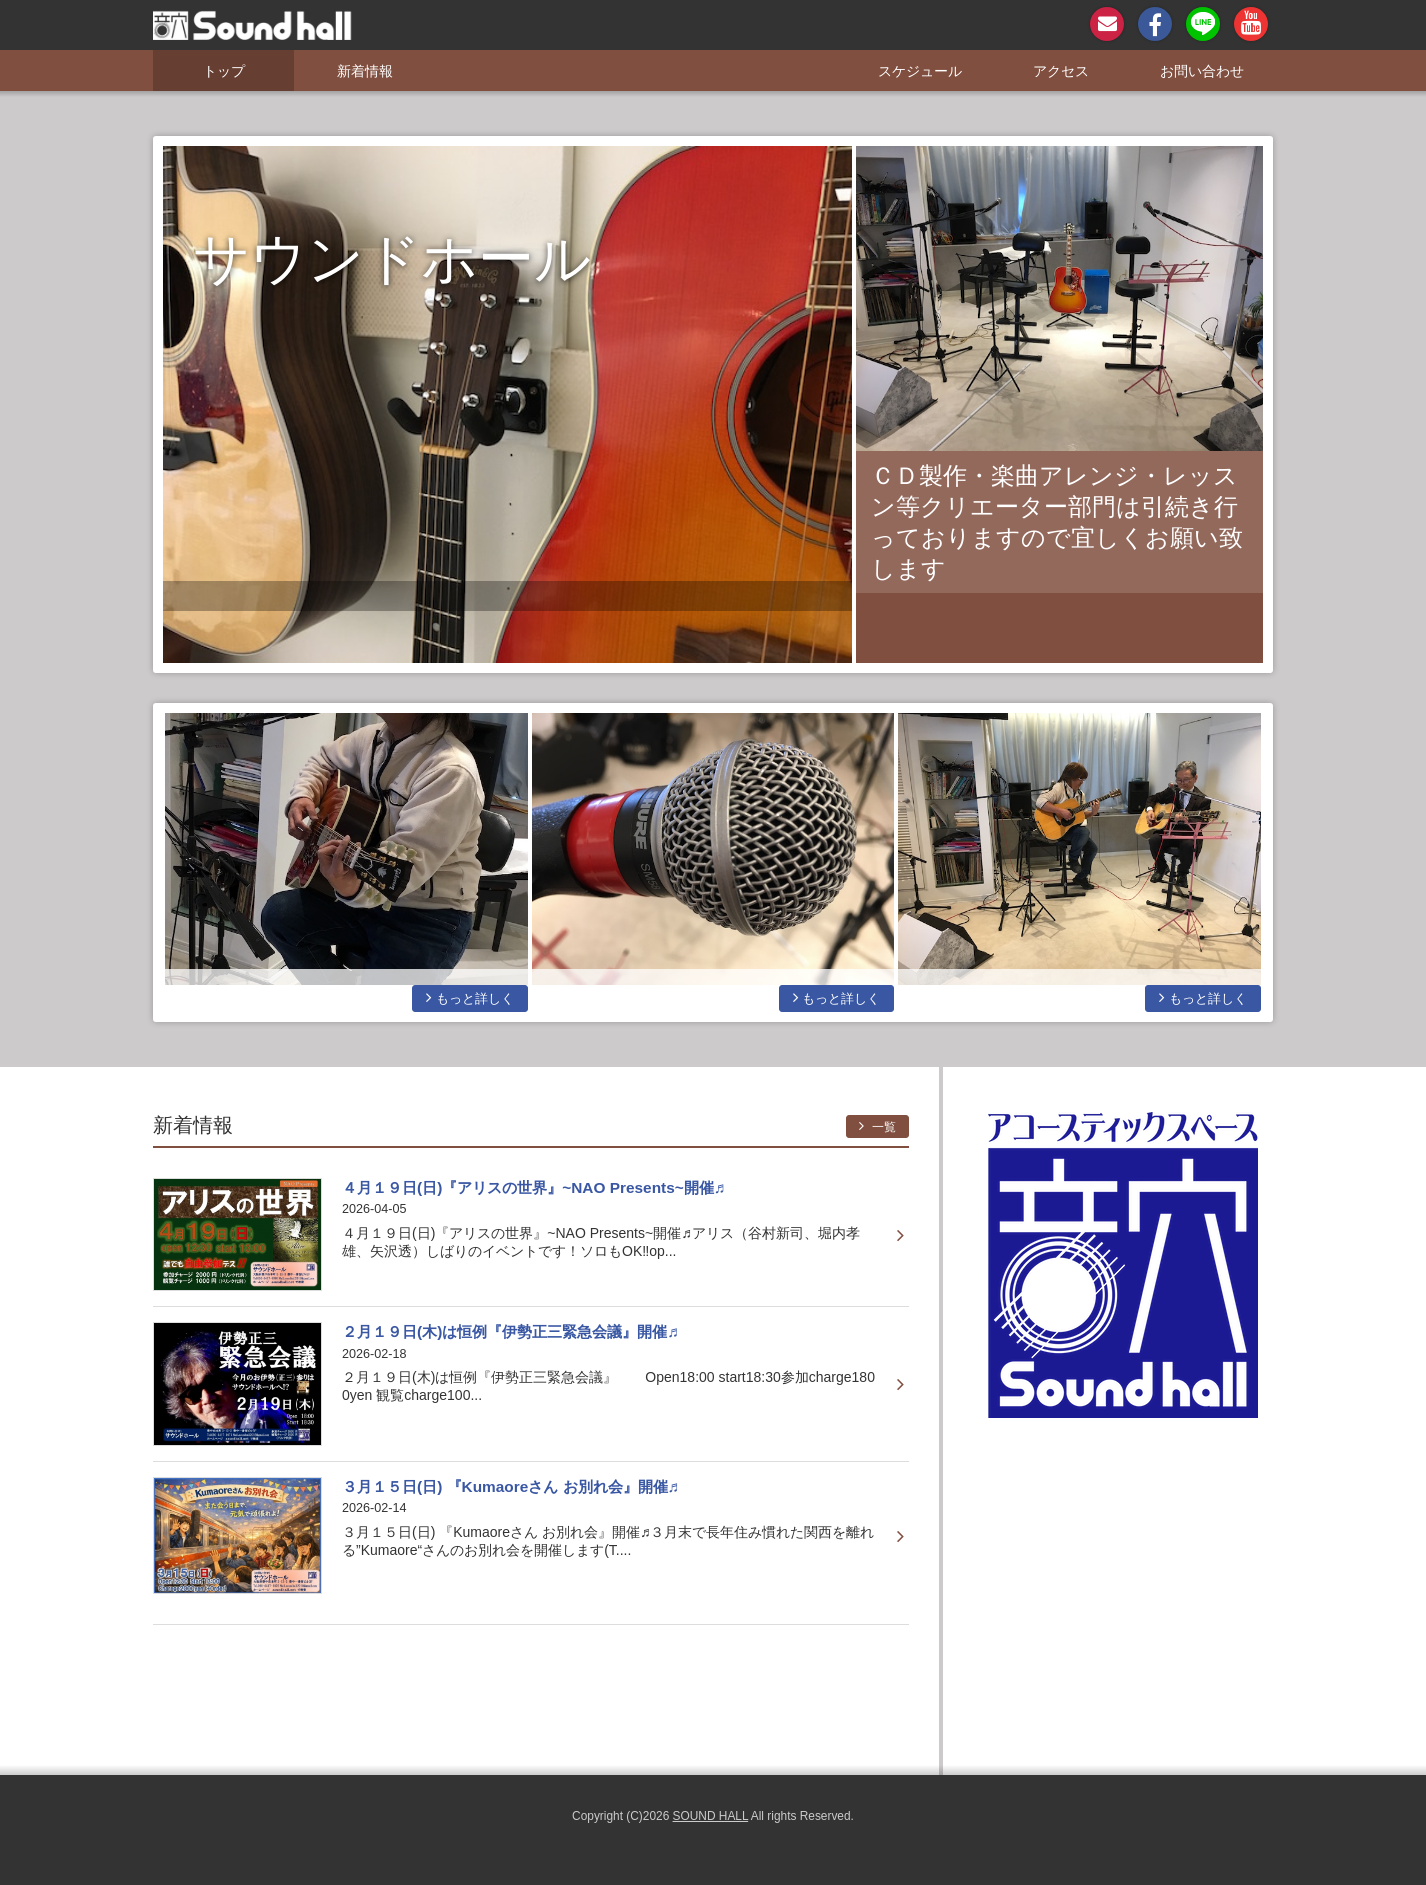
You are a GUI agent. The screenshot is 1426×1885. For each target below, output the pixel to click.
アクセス (1061, 71)
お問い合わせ (1202, 71)
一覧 (877, 1126)
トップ (224, 71)
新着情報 (365, 71)
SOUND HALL (711, 1816)
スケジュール (920, 71)
